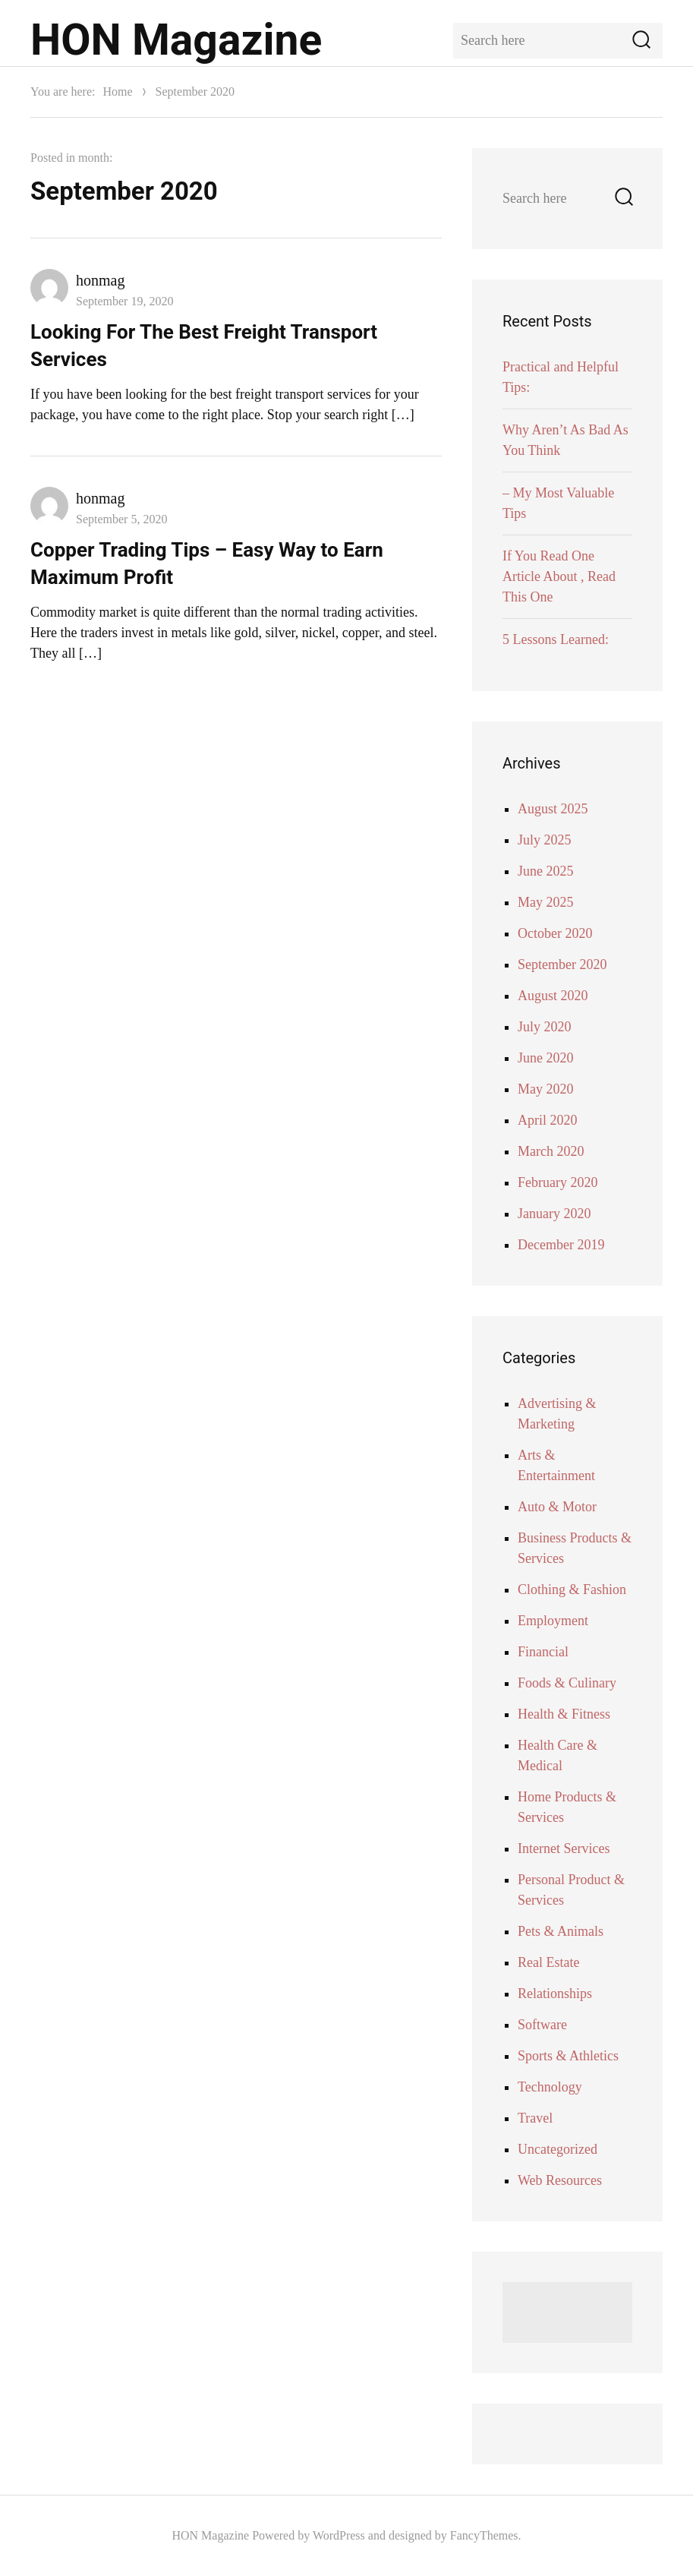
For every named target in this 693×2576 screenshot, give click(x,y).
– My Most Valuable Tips (558, 503)
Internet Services (564, 1848)
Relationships (555, 1993)
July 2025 (545, 840)
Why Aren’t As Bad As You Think (565, 440)
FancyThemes (484, 2535)
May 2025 (546, 902)
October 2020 (555, 933)
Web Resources (560, 2180)
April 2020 (548, 1120)
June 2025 (546, 871)
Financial (543, 1651)
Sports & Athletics (568, 2055)
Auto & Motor (557, 1506)
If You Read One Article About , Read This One (559, 576)
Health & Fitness (564, 1714)
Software (542, 2024)
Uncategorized (557, 2149)
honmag (100, 280)
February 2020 (557, 1182)
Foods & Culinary (567, 1682)
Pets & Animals (560, 1931)
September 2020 (562, 964)
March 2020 (551, 1151)
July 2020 (545, 1026)
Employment (553, 1620)
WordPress (339, 2535)
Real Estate (548, 1962)
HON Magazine (176, 39)
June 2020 (546, 1057)
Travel (535, 2118)
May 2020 (546, 1089)
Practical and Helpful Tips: (560, 377)
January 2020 (554, 1213)
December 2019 (561, 1244)
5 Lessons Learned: (555, 639)
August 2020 (553, 995)
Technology (550, 2087)
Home (117, 91)
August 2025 (553, 808)
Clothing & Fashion (572, 1589)
